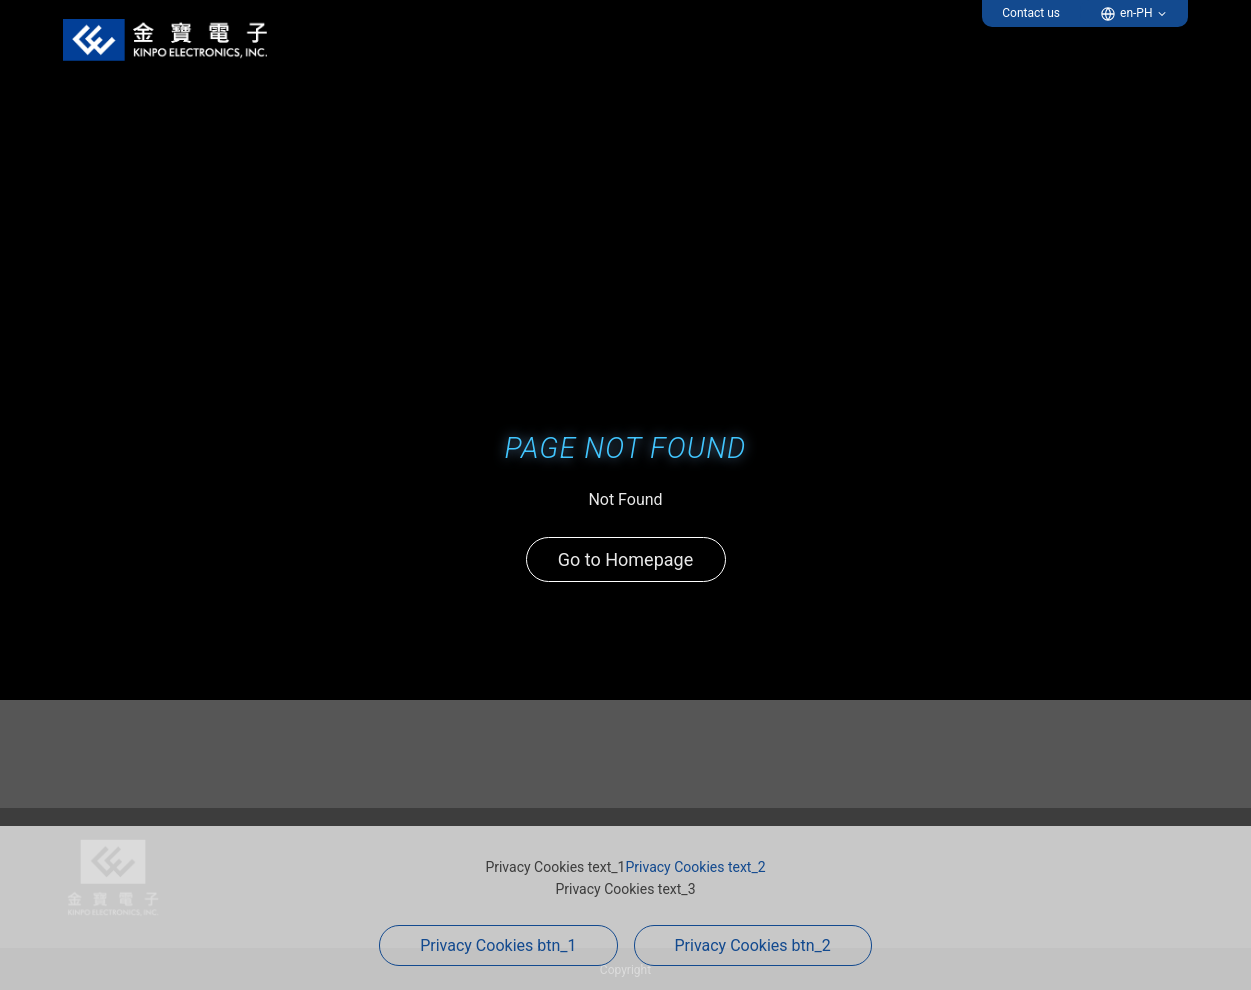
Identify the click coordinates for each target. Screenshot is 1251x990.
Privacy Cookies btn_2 (753, 945)
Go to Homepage (625, 559)
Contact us (1031, 13)
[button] (1134, 13)
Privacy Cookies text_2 (696, 867)
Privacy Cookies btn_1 (498, 945)
